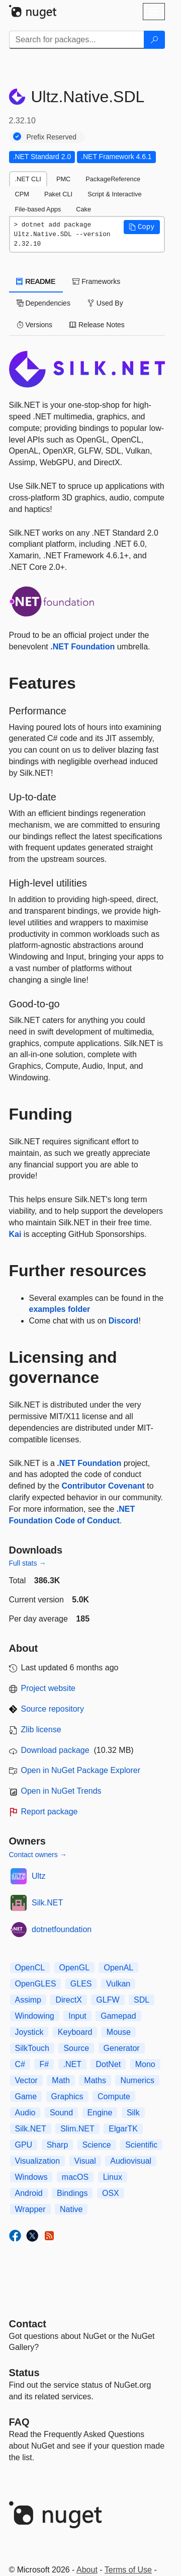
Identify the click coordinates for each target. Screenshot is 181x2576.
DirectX (68, 2000)
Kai (15, 1234)
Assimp (28, 2000)
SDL (141, 2000)
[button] (142, 227)
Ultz (39, 1876)
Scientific (141, 2145)
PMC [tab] (63, 179)
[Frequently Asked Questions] (19, 2421)
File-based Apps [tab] (38, 209)
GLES (81, 1983)
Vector (26, 2080)
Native (71, 2209)
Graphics (67, 2096)
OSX (110, 2193)
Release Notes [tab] (97, 325)
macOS (75, 2177)
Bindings (72, 2193)
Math (61, 2080)
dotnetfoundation (62, 1929)
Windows (31, 2177)
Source (76, 2048)
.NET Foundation (82, 646)
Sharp (57, 2145)
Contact (27, 2323)
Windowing (34, 2016)
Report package (49, 1811)
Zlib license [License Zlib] (41, 1729)
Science (96, 2145)
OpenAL (118, 1967)
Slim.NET (77, 2128)
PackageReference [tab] (112, 179)
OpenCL (30, 1967)
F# (44, 2064)
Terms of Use (128, 2569)
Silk (133, 2112)
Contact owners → (38, 1855)
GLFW (107, 2000)
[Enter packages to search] (76, 40)
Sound (61, 2112)
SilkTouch (32, 2048)
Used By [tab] (105, 303)
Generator (122, 2048)
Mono (145, 2064)
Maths (95, 2080)
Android (29, 2193)
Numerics (137, 2080)
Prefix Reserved (52, 137)
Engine (100, 2112)
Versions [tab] (35, 325)
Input (77, 2016)
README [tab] (36, 281)
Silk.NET (47, 1902)
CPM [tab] (22, 194)
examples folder (59, 1309)
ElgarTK (123, 2128)
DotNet (108, 2064)
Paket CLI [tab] (58, 194)
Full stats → (27, 1563)
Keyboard (75, 2032)
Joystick (29, 2032)
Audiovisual (130, 2161)
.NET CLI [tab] (28, 179)
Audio (25, 2112)
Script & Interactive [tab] (114, 194)
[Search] (154, 40)
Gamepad (118, 2016)
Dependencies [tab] (43, 303)
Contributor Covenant (102, 1486)
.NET (72, 2064)
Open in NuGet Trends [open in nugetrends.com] (61, 1791)
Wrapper (30, 2209)
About (87, 2569)
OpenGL (74, 1967)
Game (26, 2096)
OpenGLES (35, 1983)
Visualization (37, 2161)
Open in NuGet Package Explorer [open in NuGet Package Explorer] (80, 1770)
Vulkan (118, 1983)
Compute (114, 2096)
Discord (124, 1320)
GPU (24, 2145)
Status (24, 2372)
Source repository (52, 1709)
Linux (112, 2177)
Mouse (119, 2032)
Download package (55, 1750)
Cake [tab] (83, 209)
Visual (85, 2161)
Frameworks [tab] (96, 281)
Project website (48, 1688)
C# (20, 2064)
